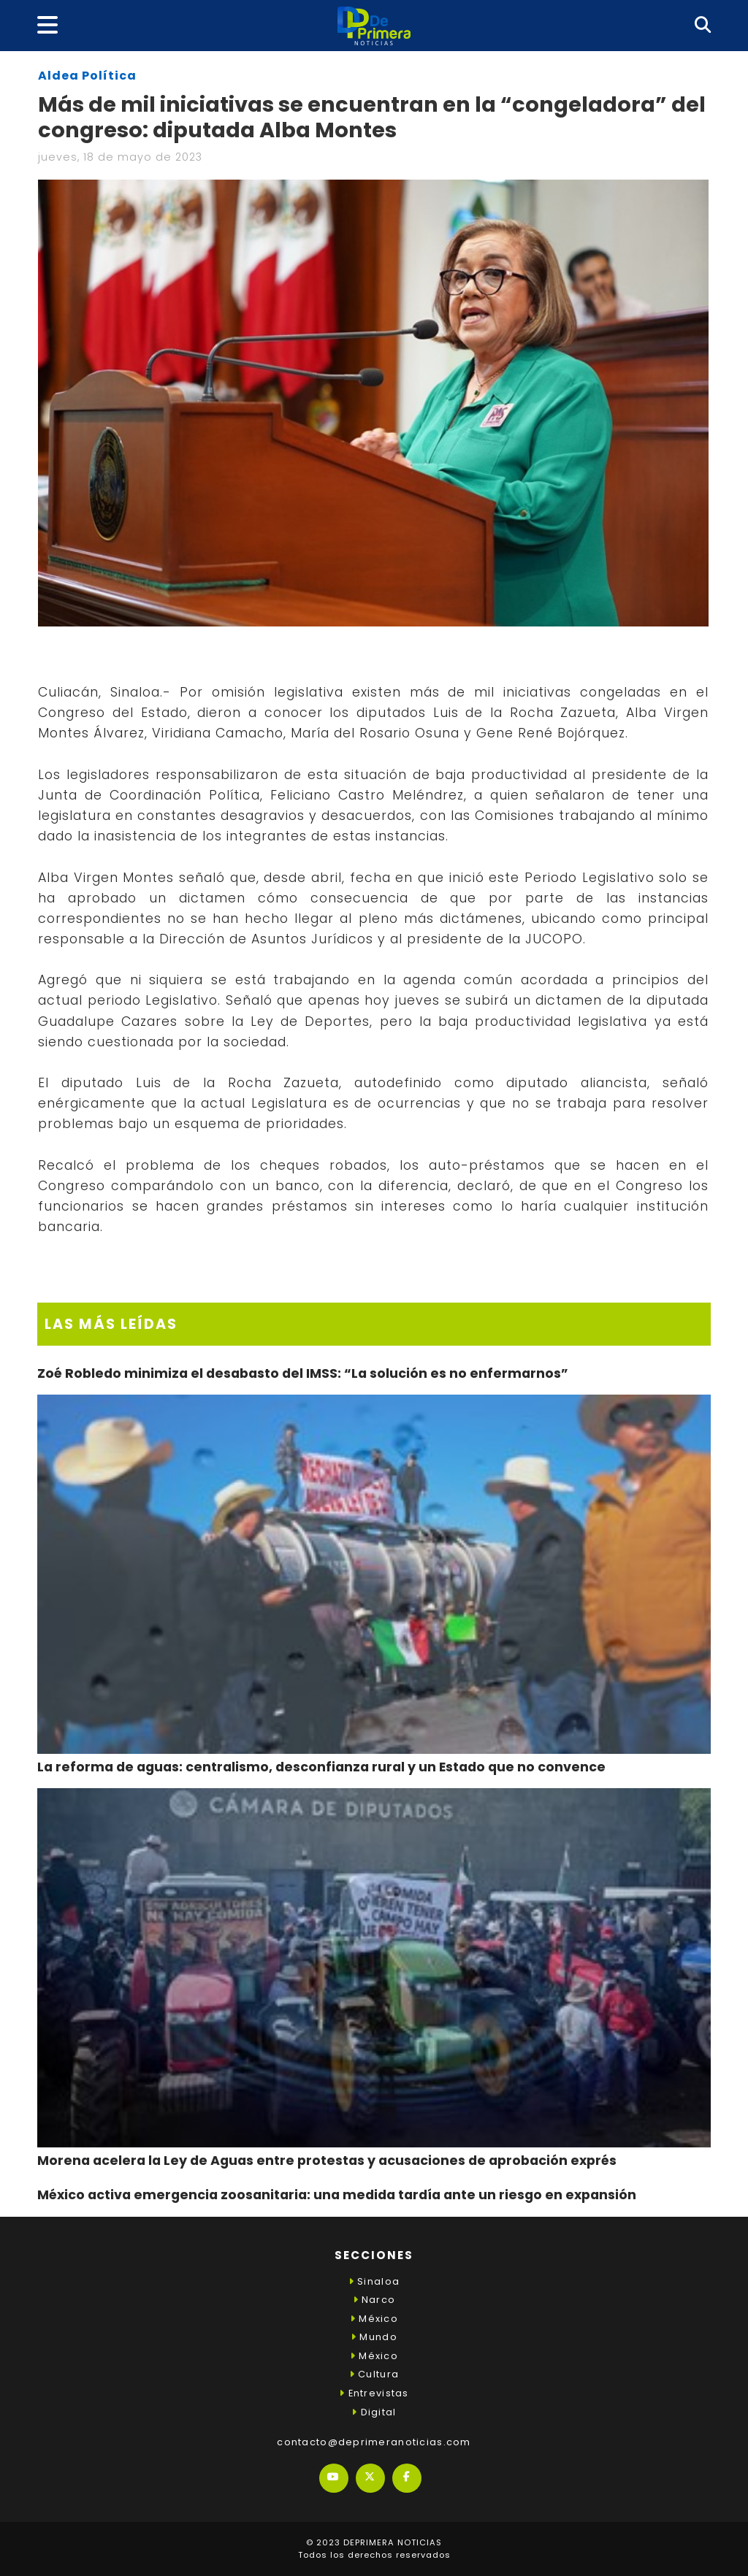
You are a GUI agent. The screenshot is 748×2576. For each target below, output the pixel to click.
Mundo (374, 2337)
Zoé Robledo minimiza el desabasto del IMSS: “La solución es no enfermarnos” (302, 1373)
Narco (374, 2299)
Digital (373, 2412)
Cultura (374, 2374)
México (374, 2318)
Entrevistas (373, 2393)
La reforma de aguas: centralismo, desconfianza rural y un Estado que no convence (321, 1767)
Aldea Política (87, 75)
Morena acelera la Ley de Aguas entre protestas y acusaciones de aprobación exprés (327, 2160)
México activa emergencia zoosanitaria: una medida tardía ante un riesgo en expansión (336, 2195)
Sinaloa (374, 2281)
